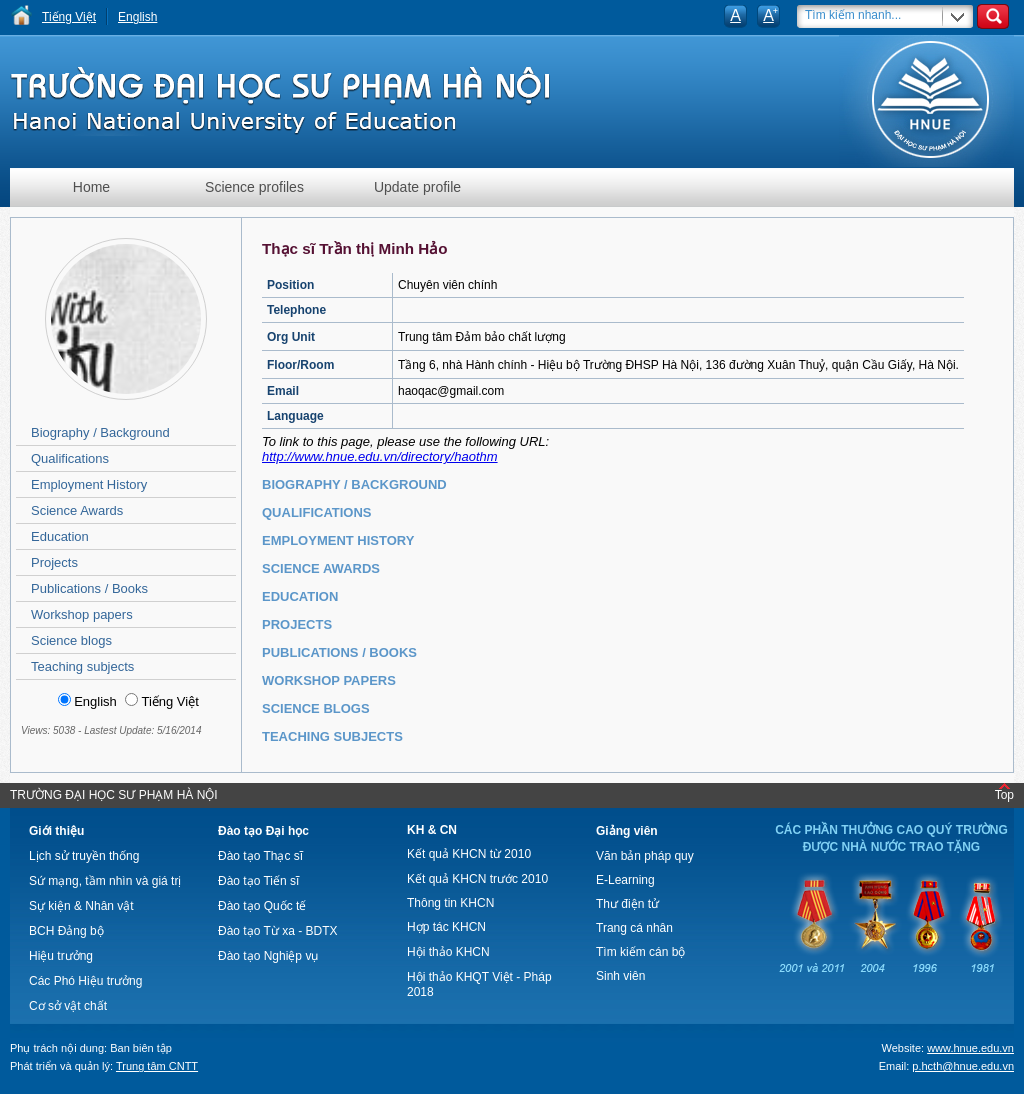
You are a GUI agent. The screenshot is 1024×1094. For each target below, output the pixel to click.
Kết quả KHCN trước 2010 (477, 879)
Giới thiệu (56, 831)
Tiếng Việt (69, 17)
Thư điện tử (627, 904)
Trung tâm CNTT (157, 1066)
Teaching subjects (82, 666)
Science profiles (254, 187)
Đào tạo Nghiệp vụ (268, 956)
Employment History (89, 484)
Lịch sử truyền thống (84, 856)
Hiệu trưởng (61, 956)
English (137, 17)
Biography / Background (100, 432)
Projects (54, 562)
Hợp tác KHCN (446, 927)
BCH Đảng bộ (66, 931)
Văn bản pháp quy (645, 856)
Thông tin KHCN (450, 903)
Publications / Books (89, 588)
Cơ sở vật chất (68, 1006)
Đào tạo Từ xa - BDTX (277, 931)
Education (60, 536)
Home (91, 187)
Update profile (417, 187)
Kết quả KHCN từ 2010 (469, 854)
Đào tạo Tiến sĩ (258, 881)
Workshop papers (82, 614)
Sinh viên (620, 976)
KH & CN (432, 830)
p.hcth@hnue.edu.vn (963, 1066)
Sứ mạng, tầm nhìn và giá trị (105, 881)
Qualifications (70, 458)
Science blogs (71, 640)
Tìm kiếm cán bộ (640, 952)
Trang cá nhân (634, 928)
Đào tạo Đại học (263, 831)
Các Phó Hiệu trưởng (85, 981)
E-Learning (625, 880)
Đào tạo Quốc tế (262, 906)
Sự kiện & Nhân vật (81, 906)
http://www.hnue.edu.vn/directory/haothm (380, 456)
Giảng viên (627, 831)
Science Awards (77, 510)
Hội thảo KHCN (448, 952)
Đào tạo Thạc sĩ (260, 856)
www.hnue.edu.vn (970, 1048)
